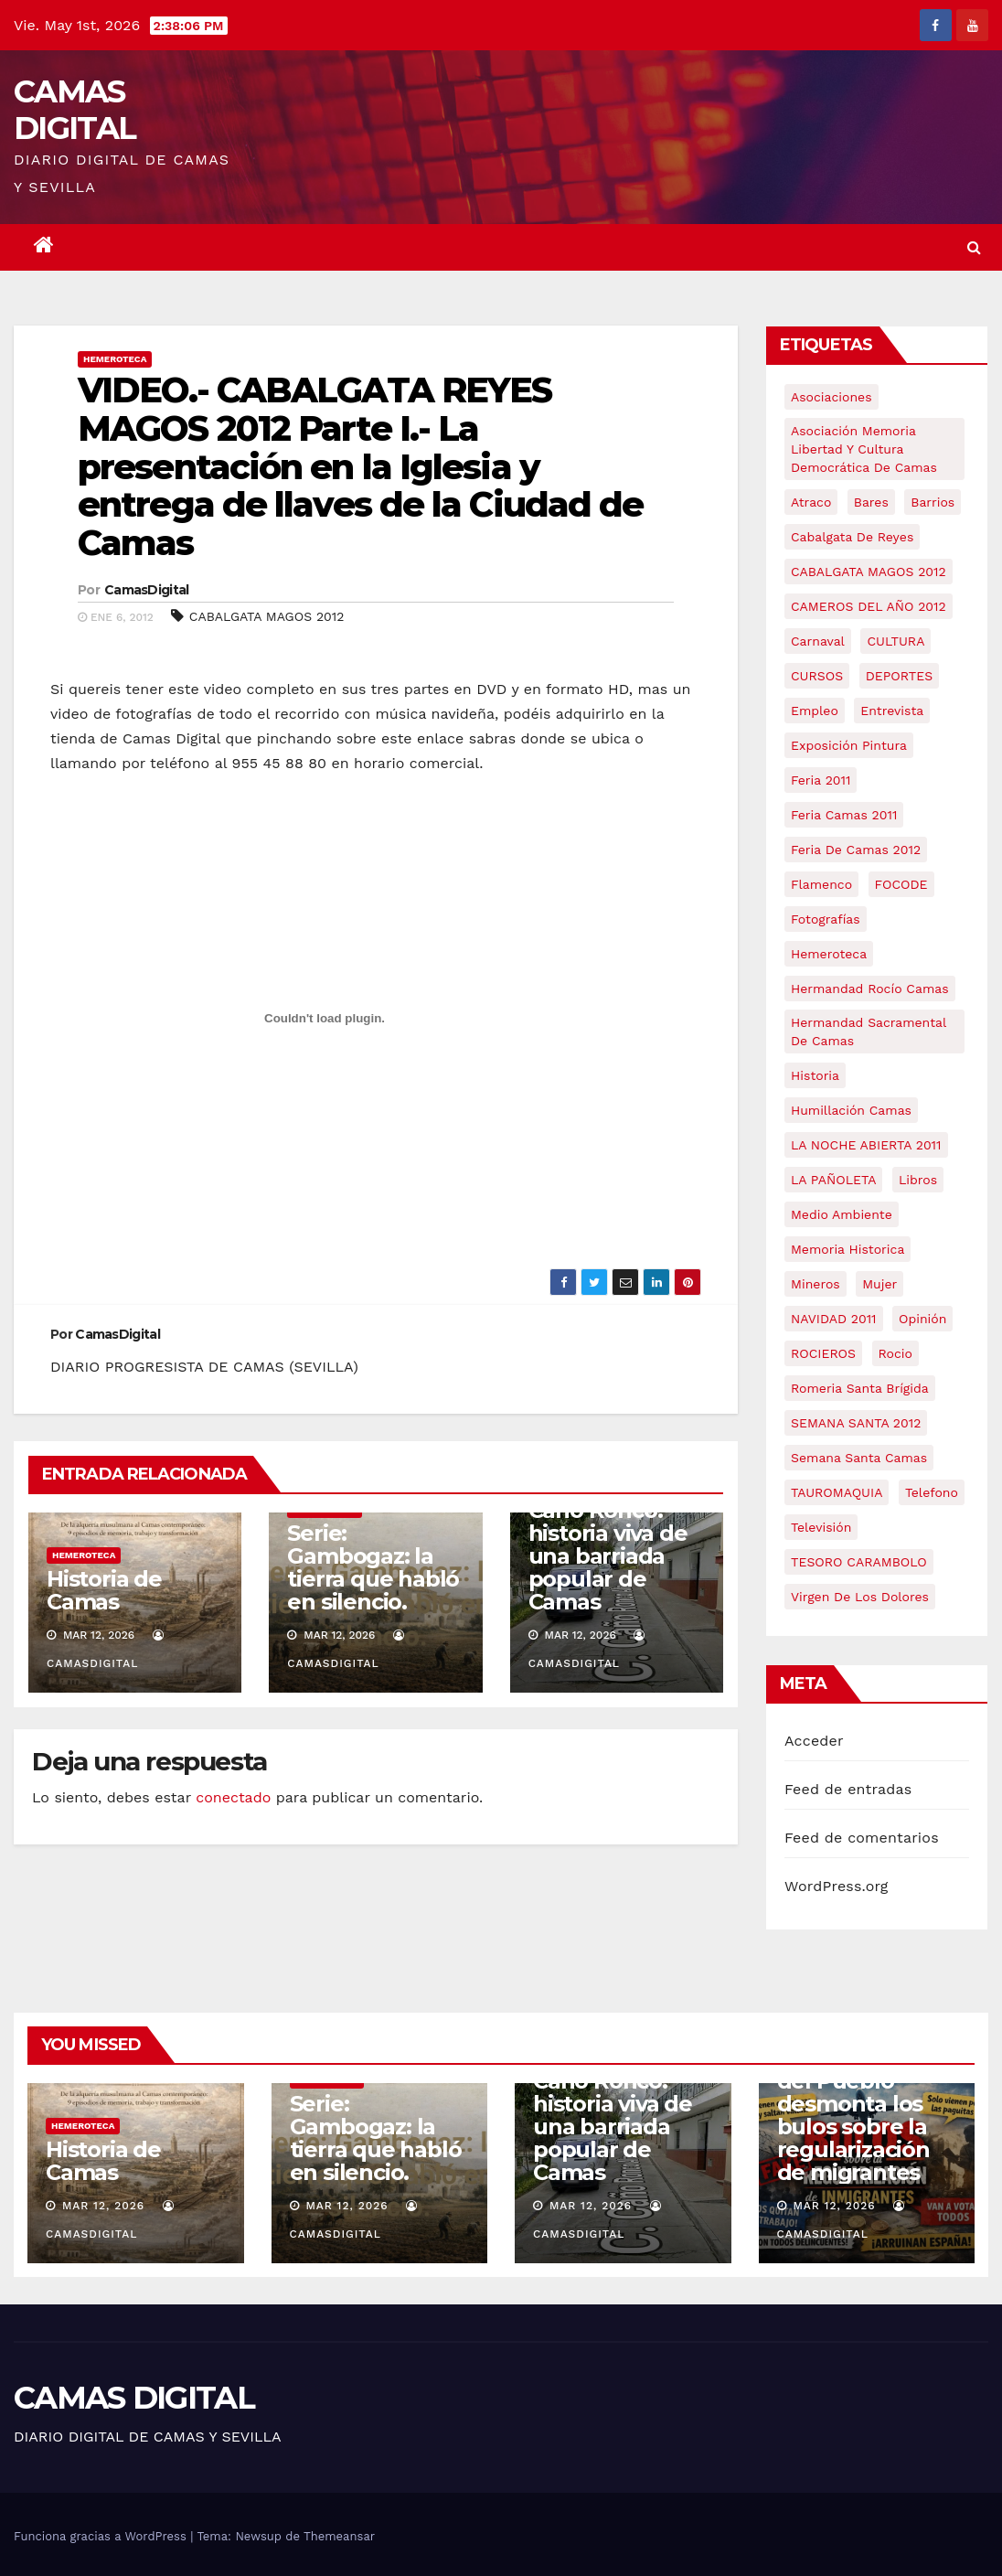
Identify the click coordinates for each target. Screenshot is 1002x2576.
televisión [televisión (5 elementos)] (821, 1527)
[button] (974, 247)
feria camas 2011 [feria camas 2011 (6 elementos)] (844, 814)
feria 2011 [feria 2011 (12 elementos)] (820, 780)
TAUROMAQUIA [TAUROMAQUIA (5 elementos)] (836, 1492)
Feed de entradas (847, 1789)
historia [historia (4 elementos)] (815, 1075)
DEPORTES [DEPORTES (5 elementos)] (899, 675)
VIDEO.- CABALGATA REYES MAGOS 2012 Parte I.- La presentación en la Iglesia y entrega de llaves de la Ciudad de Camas (360, 466)
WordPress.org (836, 1886)
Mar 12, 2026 (103, 2205)
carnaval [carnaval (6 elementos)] (818, 641)
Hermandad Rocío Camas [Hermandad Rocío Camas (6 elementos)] (870, 988)
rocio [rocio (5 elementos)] (895, 1353)
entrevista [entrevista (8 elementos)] (891, 710)
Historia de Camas (104, 1590)
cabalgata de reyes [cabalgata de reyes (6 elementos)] (852, 536)
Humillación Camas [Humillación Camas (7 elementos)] (851, 1110)
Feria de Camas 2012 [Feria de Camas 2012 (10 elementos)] (856, 849)
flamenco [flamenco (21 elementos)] (821, 884)
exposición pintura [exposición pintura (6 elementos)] (849, 745)
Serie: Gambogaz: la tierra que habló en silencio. (373, 1567)
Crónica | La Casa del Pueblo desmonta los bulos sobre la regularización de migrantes (866, 2115)
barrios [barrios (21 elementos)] (932, 502)
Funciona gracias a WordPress (102, 2536)
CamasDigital (146, 590)
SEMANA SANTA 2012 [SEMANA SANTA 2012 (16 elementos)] (856, 1423)
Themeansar (339, 2536)
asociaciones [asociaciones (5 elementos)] (831, 397)
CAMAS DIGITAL (74, 109)
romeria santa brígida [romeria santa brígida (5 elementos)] (860, 1388)
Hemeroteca (114, 359)
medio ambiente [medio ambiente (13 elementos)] (841, 1214)
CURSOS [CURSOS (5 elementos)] (817, 675)
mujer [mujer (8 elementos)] (879, 1284)
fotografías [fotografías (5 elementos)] (825, 919)
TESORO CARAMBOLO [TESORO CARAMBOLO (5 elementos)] (859, 1562)
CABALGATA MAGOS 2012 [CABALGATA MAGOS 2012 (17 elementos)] (868, 571)
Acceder (814, 1740)
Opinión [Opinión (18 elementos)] (922, 1318)
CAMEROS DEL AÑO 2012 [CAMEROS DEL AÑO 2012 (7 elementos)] (868, 606)
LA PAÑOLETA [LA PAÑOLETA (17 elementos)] (833, 1179)
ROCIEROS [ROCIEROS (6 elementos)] (823, 1353)
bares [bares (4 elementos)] (871, 502)
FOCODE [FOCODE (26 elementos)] (901, 884)
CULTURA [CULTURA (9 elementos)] (895, 641)
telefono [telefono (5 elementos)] (931, 1492)
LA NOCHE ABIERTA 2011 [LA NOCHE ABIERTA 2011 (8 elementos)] (866, 1145)
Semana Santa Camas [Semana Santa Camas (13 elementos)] (859, 1457)
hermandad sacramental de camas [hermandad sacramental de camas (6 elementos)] (868, 1031)
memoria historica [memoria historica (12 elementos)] (847, 1249)
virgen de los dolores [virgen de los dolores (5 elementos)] (860, 1596)
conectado (233, 1797)
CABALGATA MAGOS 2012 (267, 616)
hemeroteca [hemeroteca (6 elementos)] (829, 953)
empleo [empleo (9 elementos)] (814, 710)
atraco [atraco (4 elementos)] (811, 502)
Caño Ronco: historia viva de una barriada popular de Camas (608, 1556)
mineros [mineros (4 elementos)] (815, 1284)
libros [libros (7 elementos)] (918, 1179)
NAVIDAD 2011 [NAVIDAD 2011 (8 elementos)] (834, 1318)
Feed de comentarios (861, 1837)
